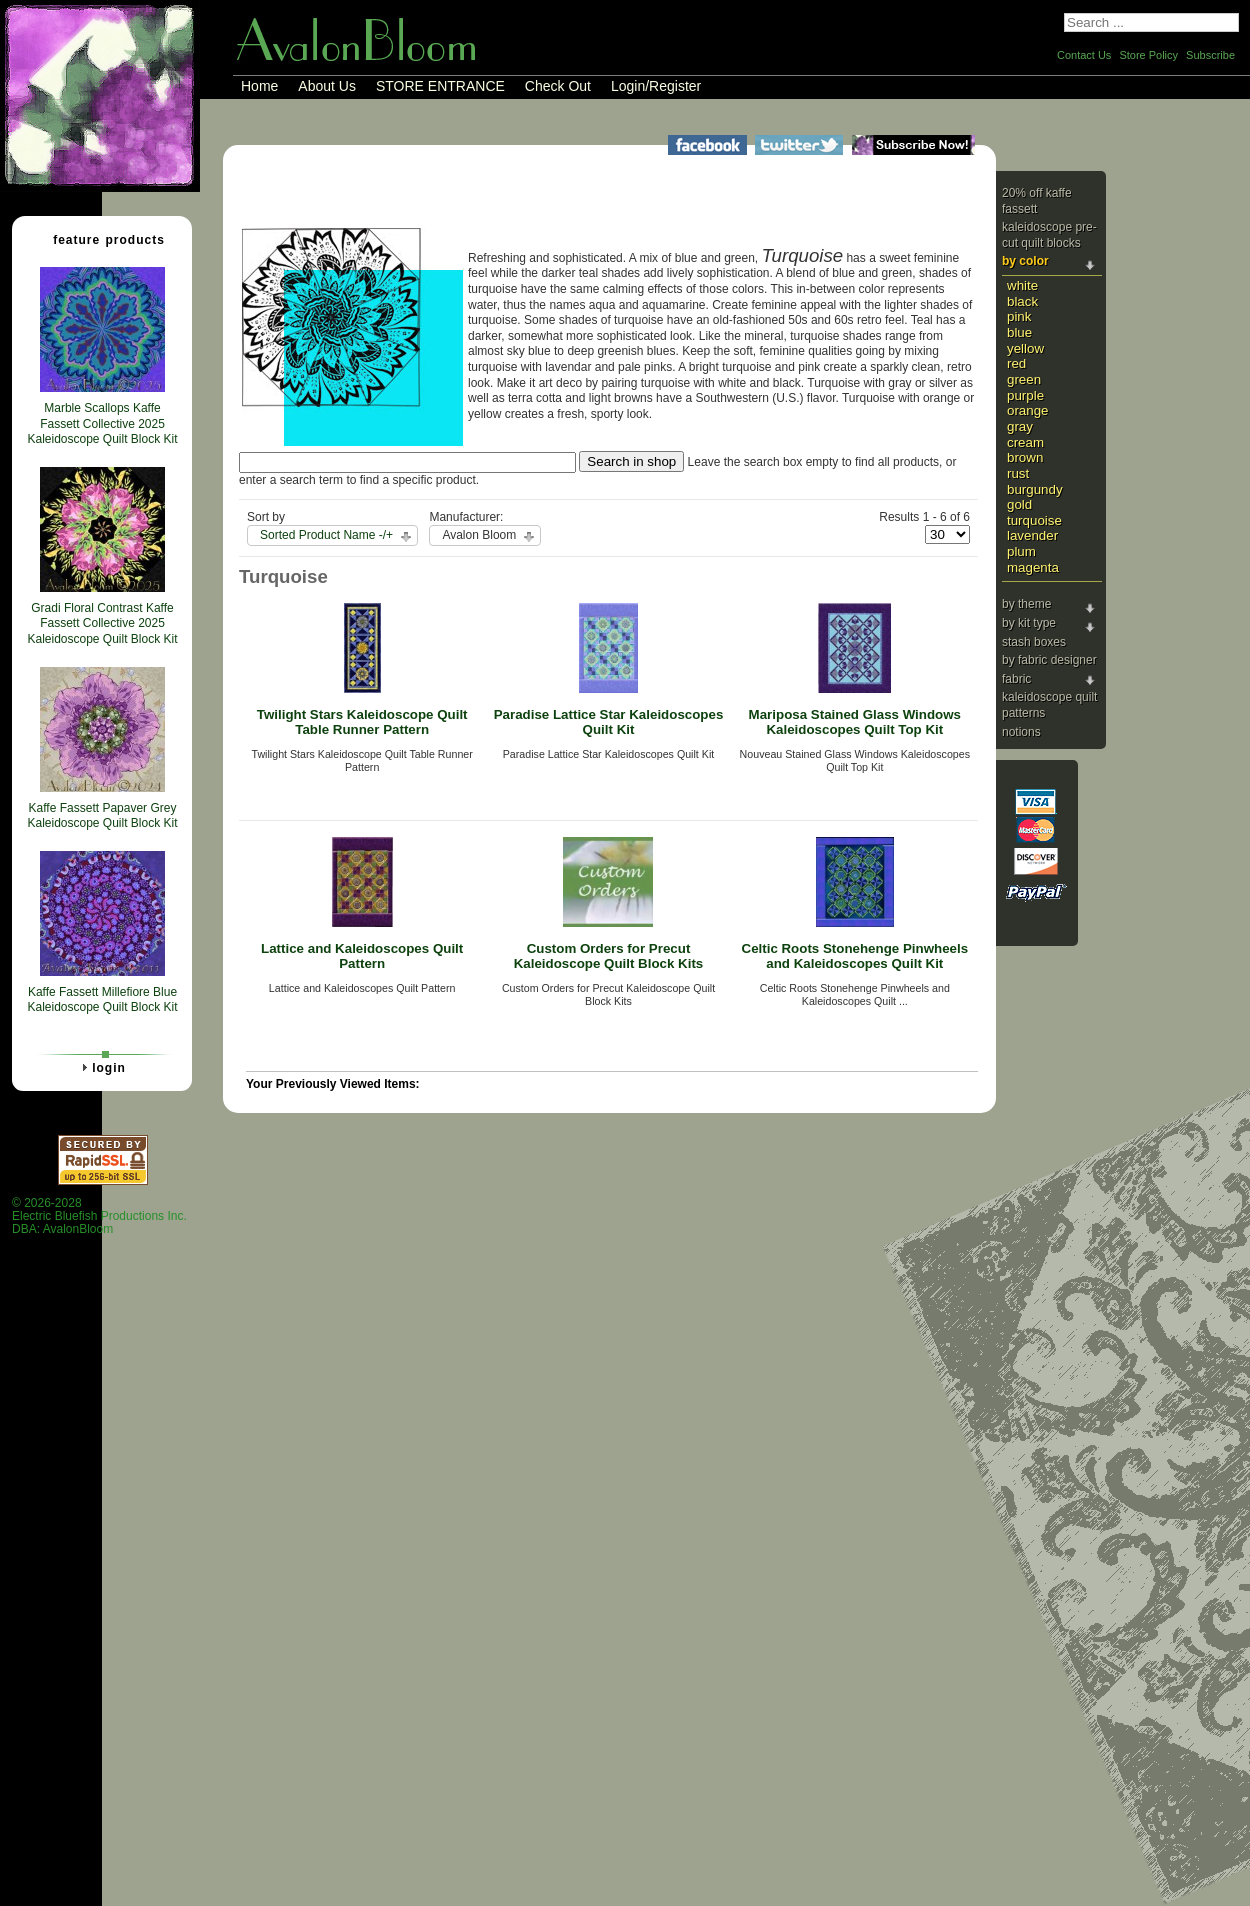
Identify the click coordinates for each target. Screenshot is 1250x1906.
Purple (1025, 395)
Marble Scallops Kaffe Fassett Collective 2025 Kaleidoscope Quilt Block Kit (102, 423)
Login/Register (656, 86)
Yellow (1025, 348)
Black (1022, 301)
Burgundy (1035, 489)
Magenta (1033, 567)
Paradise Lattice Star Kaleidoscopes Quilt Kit (609, 722)
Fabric (1016, 679)
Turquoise (1034, 520)
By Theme (1026, 604)
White (1022, 285)
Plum (1021, 551)
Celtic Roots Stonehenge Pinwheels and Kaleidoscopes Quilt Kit (855, 956)
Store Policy (1148, 55)
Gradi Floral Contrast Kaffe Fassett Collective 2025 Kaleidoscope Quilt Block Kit (102, 623)
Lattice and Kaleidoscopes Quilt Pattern (362, 956)
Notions (1021, 732)
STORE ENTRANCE (440, 86)
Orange (1028, 410)
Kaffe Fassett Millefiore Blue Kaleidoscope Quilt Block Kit (102, 1000)
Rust (1018, 473)
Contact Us (1084, 55)
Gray (1020, 426)
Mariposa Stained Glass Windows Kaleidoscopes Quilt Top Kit (855, 722)
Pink (1019, 316)
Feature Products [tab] (101, 239)
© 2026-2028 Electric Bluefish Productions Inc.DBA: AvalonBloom (99, 1216)
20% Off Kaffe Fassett (1037, 201)
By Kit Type (1029, 623)
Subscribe (1210, 55)
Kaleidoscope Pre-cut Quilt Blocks (1049, 235)
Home (259, 86)
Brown (1025, 457)
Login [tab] (101, 1067)
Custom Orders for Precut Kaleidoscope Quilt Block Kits (609, 956)
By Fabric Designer (1049, 660)
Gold (1019, 504)
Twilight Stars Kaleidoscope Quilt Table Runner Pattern (362, 722)
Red (1016, 363)
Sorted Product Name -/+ (326, 535)
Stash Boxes (1034, 642)
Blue (1019, 332)
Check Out (558, 86)
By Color (1025, 261)
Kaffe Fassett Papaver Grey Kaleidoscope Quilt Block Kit (102, 816)
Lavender (1032, 535)
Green (1024, 379)
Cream (1025, 442)
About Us (327, 86)
